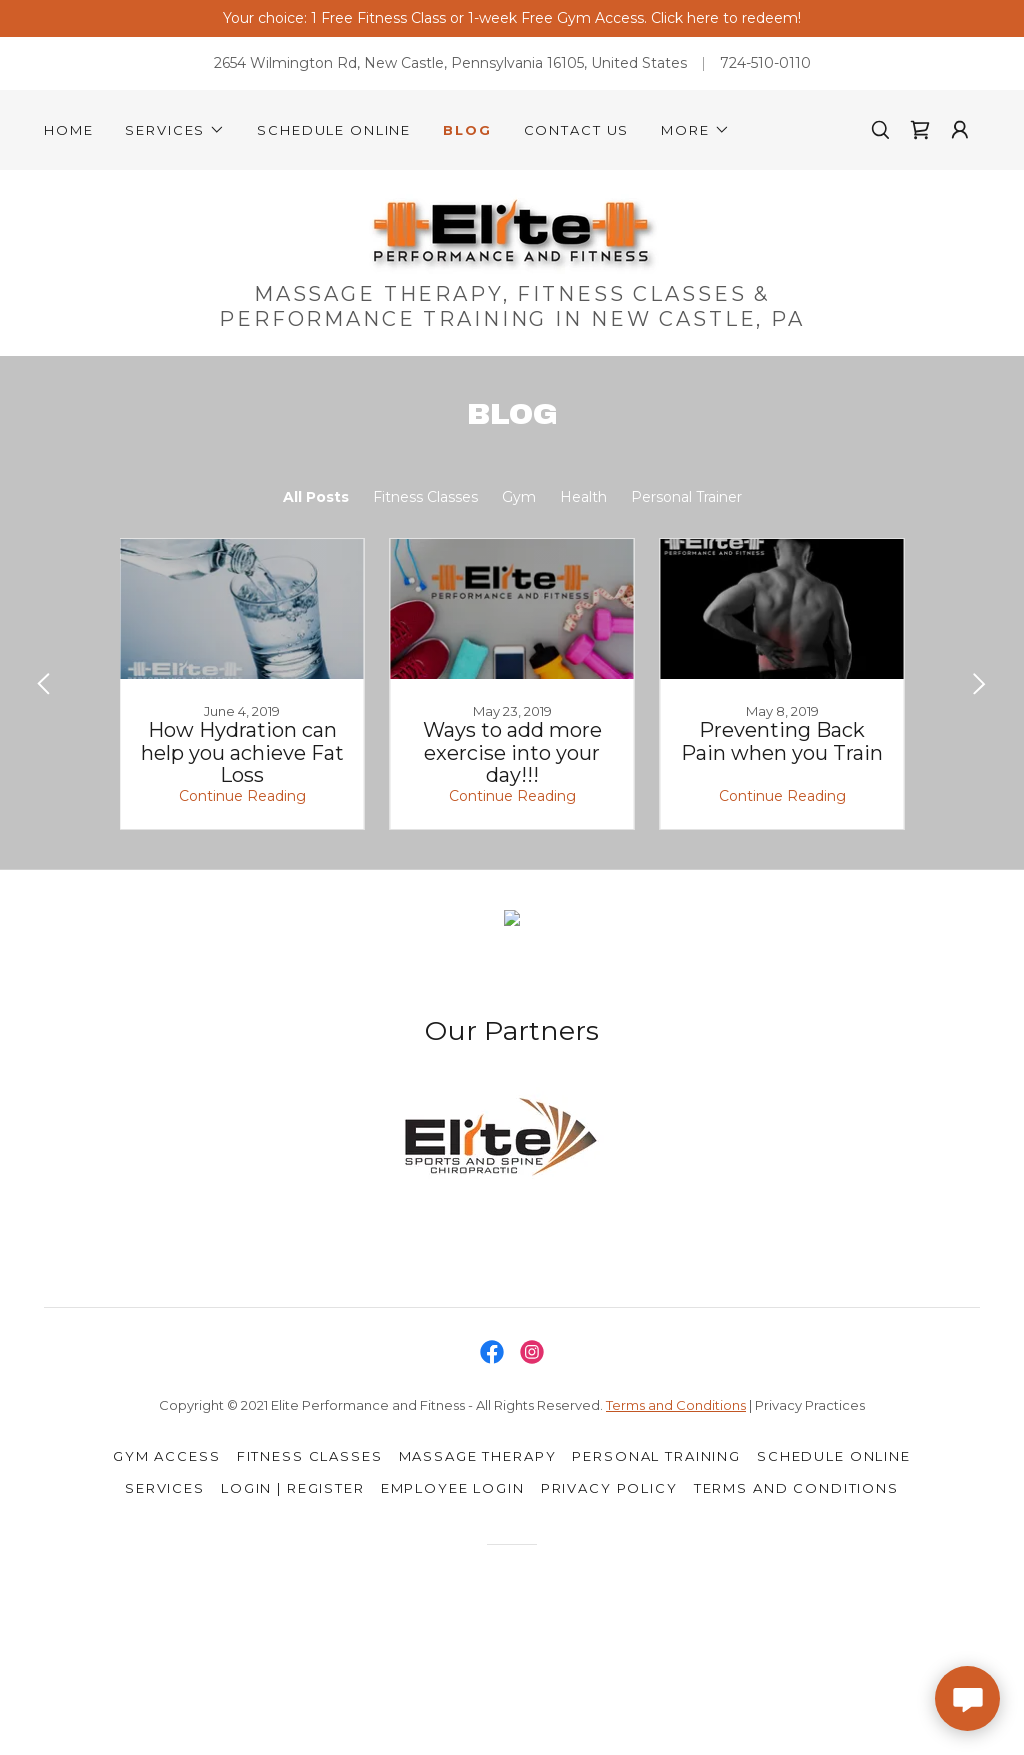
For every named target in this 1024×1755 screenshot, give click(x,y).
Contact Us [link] (577, 130)
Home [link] (68, 130)
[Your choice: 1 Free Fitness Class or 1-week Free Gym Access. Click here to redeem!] (512, 18)
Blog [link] (467, 130)
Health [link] (583, 497)
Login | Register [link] (293, 1488)
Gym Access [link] (167, 1456)
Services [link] (165, 1488)
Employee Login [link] (453, 1488)
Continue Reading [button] (242, 796)
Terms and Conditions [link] (796, 1488)
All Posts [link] (316, 497)
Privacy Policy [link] (609, 1488)
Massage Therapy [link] (478, 1456)
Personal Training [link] (656, 1456)
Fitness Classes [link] (425, 497)
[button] (175, 130)
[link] (920, 130)
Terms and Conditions (676, 1405)
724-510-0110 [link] (765, 63)
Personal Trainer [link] (686, 497)
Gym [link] (519, 497)
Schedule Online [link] (334, 130)
